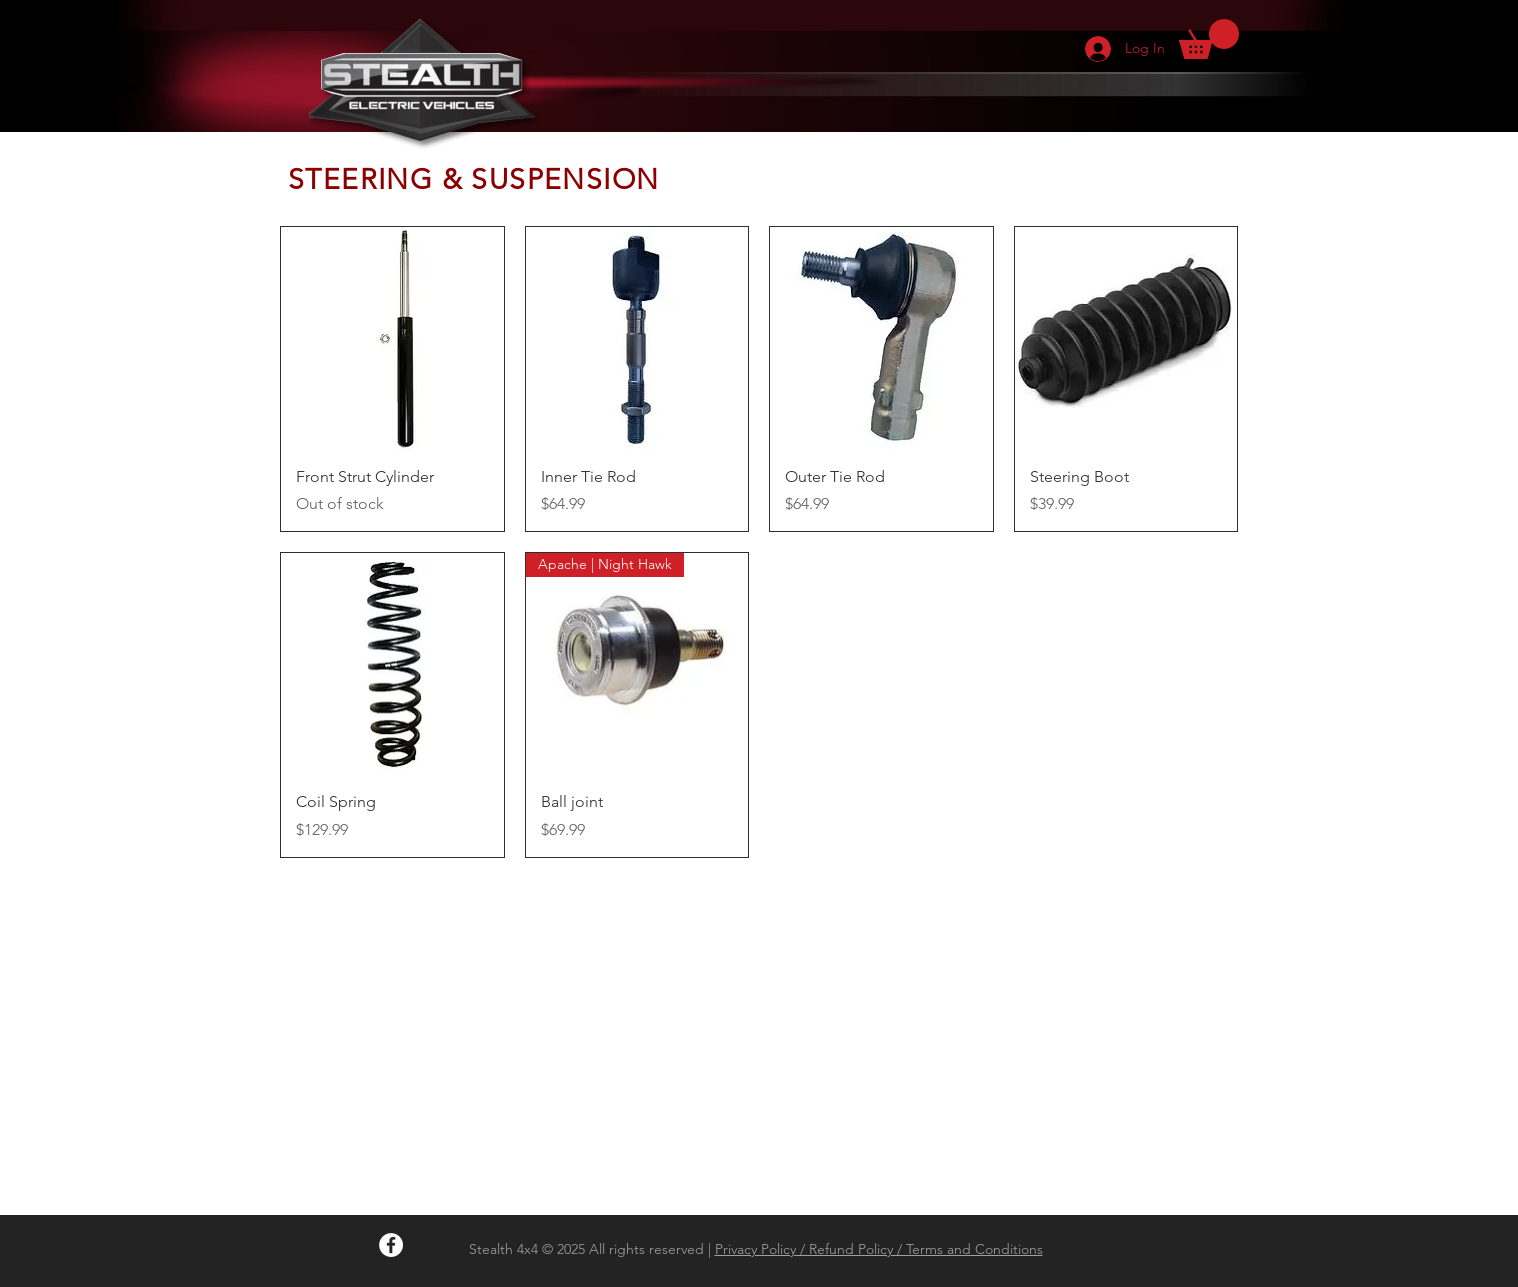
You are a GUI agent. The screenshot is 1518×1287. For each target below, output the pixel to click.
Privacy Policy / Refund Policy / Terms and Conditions (879, 1249)
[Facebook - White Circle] (391, 1245)
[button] (1209, 39)
